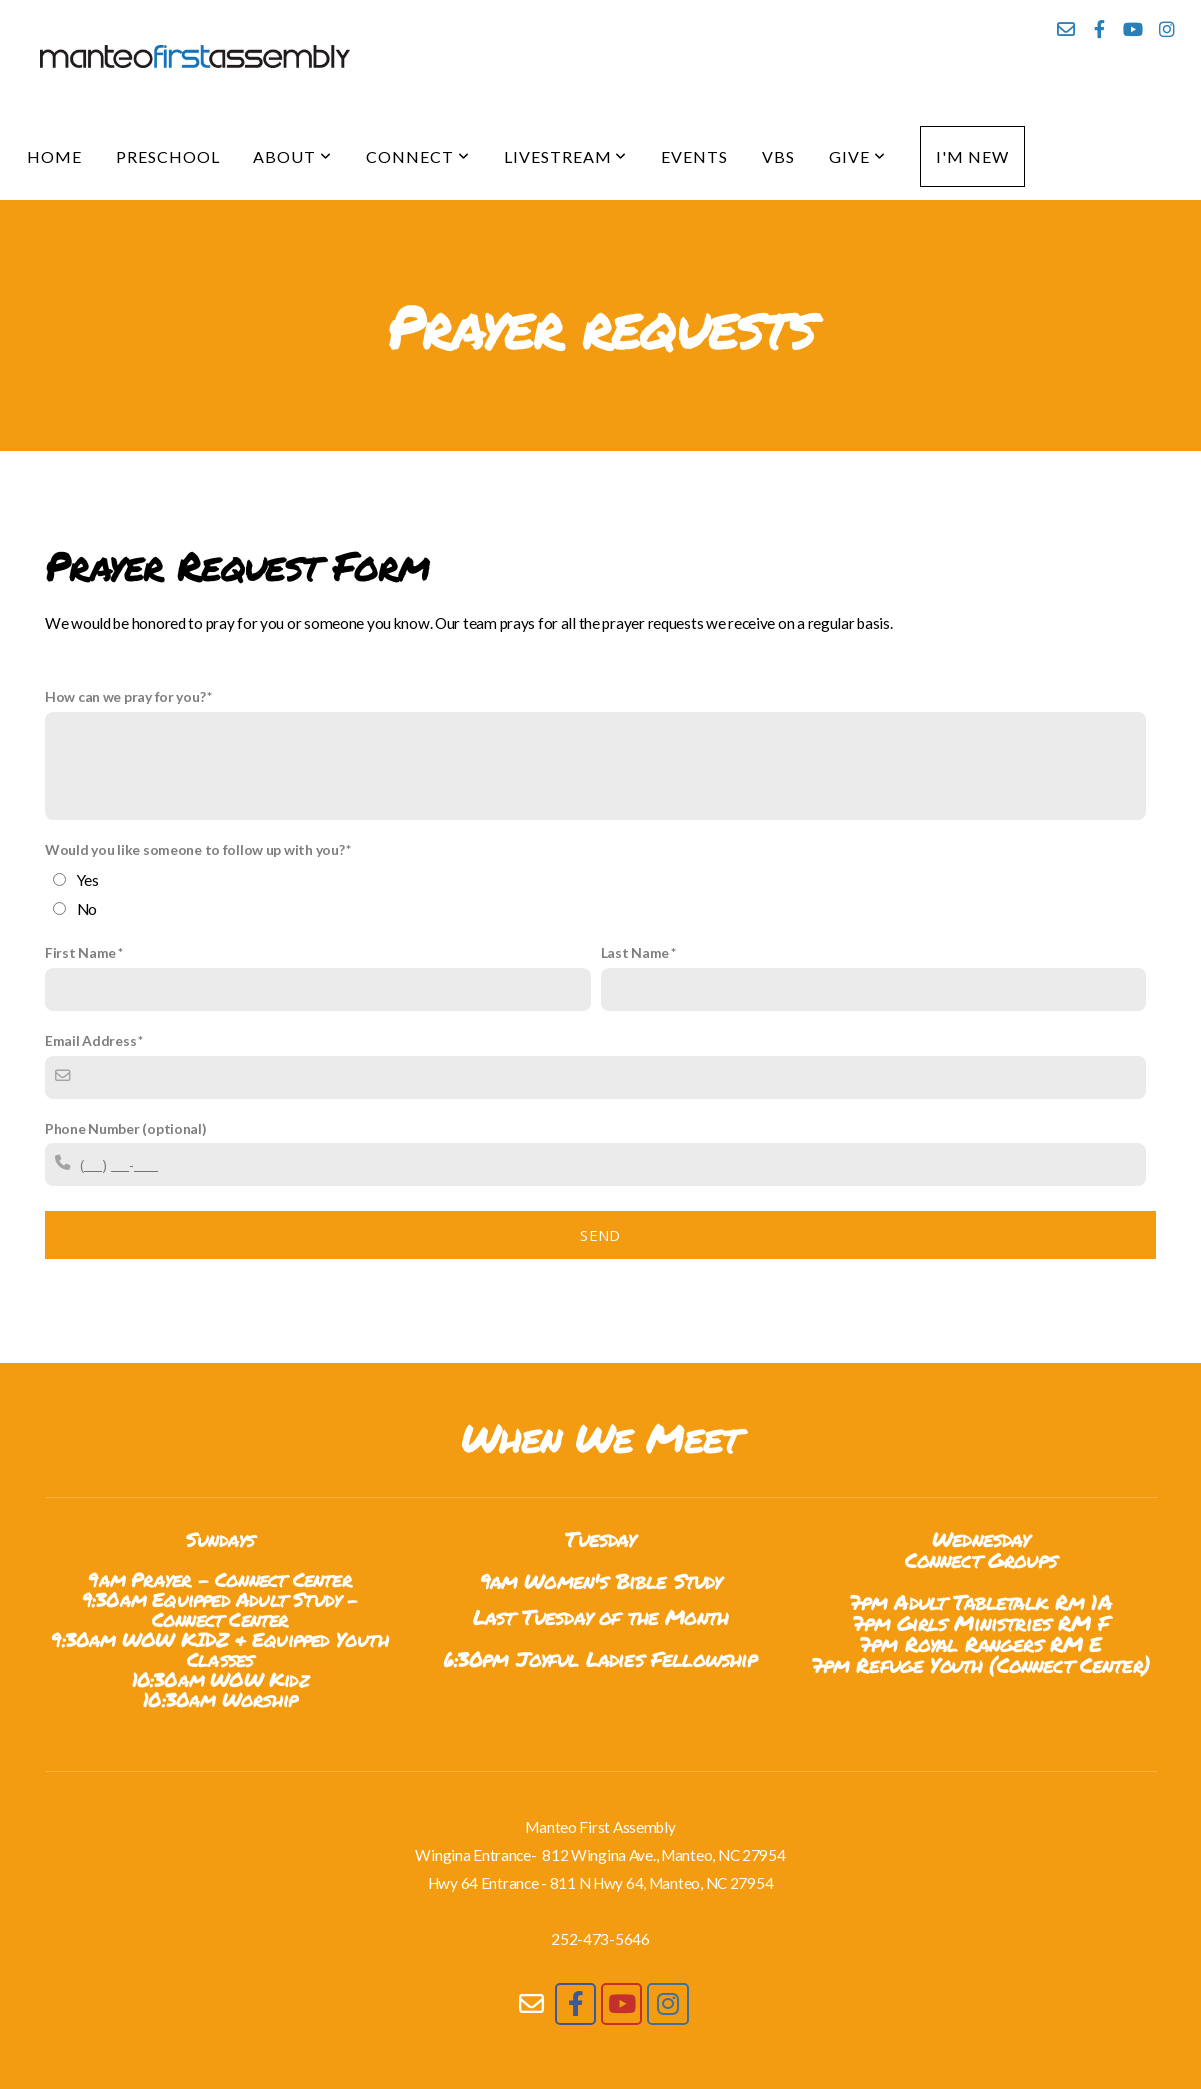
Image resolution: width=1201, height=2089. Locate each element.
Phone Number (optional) (126, 1128)
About (292, 156)
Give (857, 156)
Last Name (635, 952)
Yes (88, 880)
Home (54, 156)
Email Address (90, 1040)
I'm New (972, 156)
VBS (778, 156)
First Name (80, 952)
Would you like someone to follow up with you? (194, 849)
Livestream (566, 156)
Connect (418, 156)
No (87, 909)
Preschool (168, 156)
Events (694, 156)
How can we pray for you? (125, 696)
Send (600, 1235)
